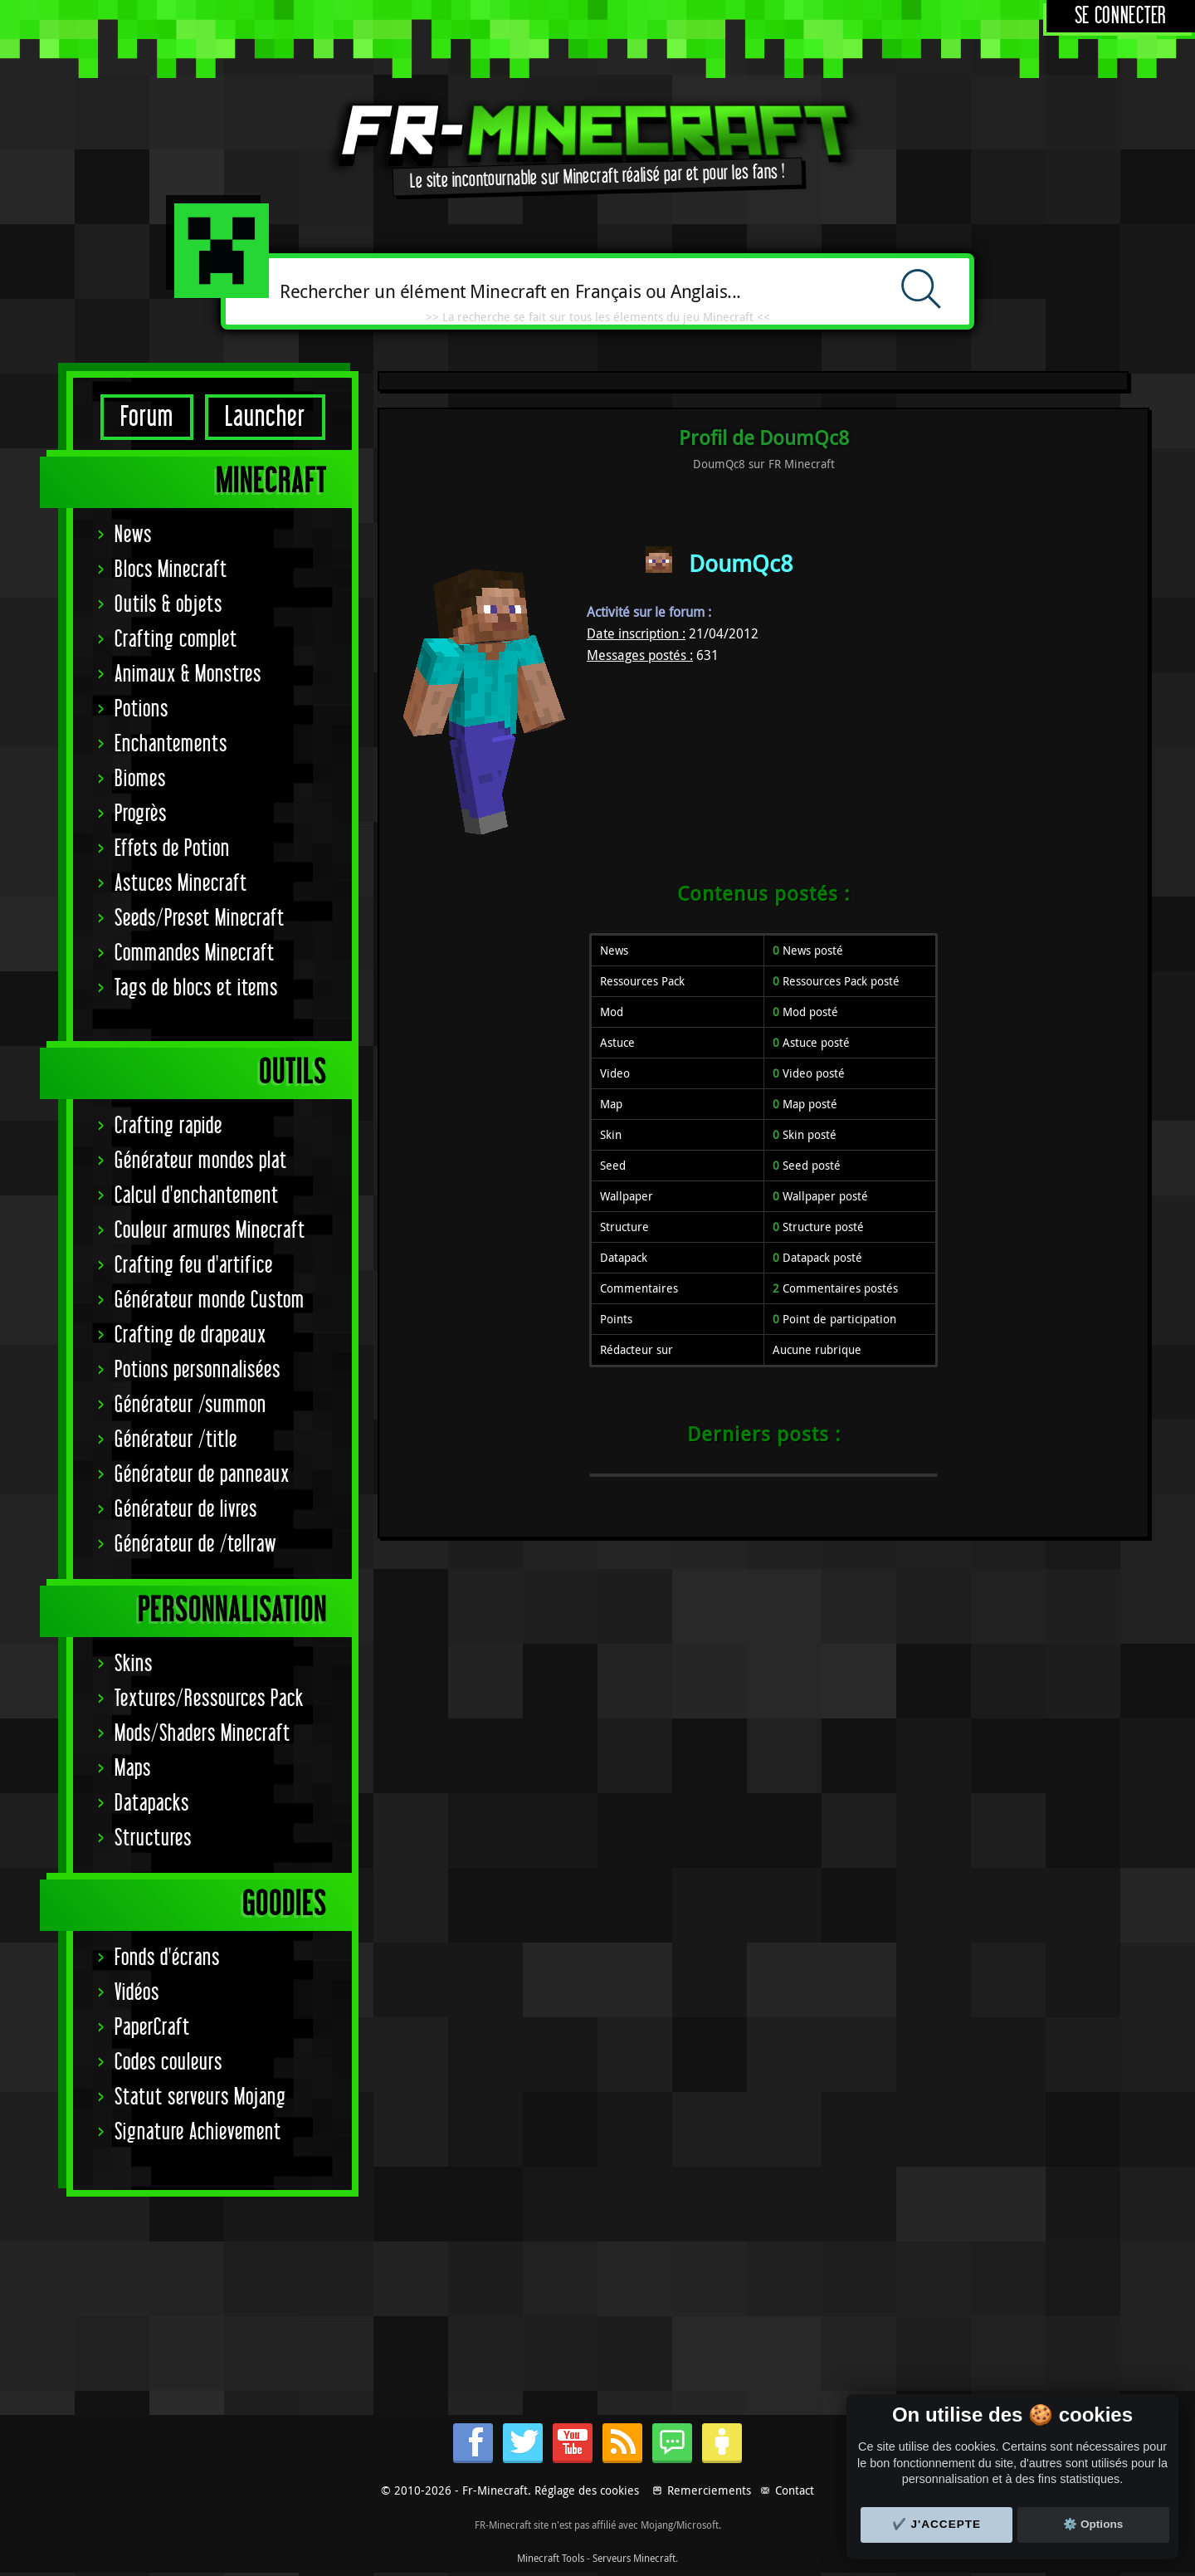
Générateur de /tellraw (195, 1544)
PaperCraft (152, 2028)
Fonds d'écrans (167, 1958)
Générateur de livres (186, 1510)
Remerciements (709, 2490)
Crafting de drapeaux (190, 1335)
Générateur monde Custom (210, 1300)
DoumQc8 (741, 563)
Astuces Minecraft (181, 884)
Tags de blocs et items (196, 988)
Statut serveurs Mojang (200, 2097)
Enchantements (171, 744)
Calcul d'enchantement (197, 1196)
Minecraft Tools (550, 2557)
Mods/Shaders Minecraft (202, 1734)
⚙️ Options (1093, 2524)
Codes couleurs (168, 2063)
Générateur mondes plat (201, 1161)
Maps (133, 1769)
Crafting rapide (168, 1126)
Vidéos (137, 1993)
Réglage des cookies (586, 2490)
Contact (794, 2490)
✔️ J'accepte (937, 2524)
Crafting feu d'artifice (194, 1266)
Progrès (141, 814)
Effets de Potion (172, 849)
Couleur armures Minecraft (210, 1231)
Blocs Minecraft (171, 570)
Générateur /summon (190, 1405)
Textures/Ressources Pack (209, 1699)
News (133, 535)
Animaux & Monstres (188, 674)
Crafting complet (176, 640)
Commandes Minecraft (195, 953)
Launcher (265, 417)
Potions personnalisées (197, 1370)
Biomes (140, 779)
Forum (146, 417)
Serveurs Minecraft (634, 2557)
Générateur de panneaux (202, 1475)
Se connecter (1121, 16)
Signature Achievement (198, 2132)
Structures (153, 1838)
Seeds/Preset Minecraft (200, 919)
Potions (141, 709)
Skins (134, 1664)
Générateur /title (176, 1440)
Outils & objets (168, 605)
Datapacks (152, 1803)
